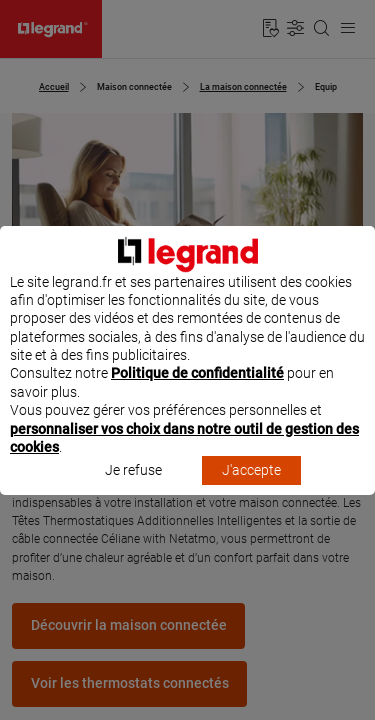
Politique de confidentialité (197, 392)
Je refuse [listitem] (133, 489)
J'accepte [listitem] (251, 489)
